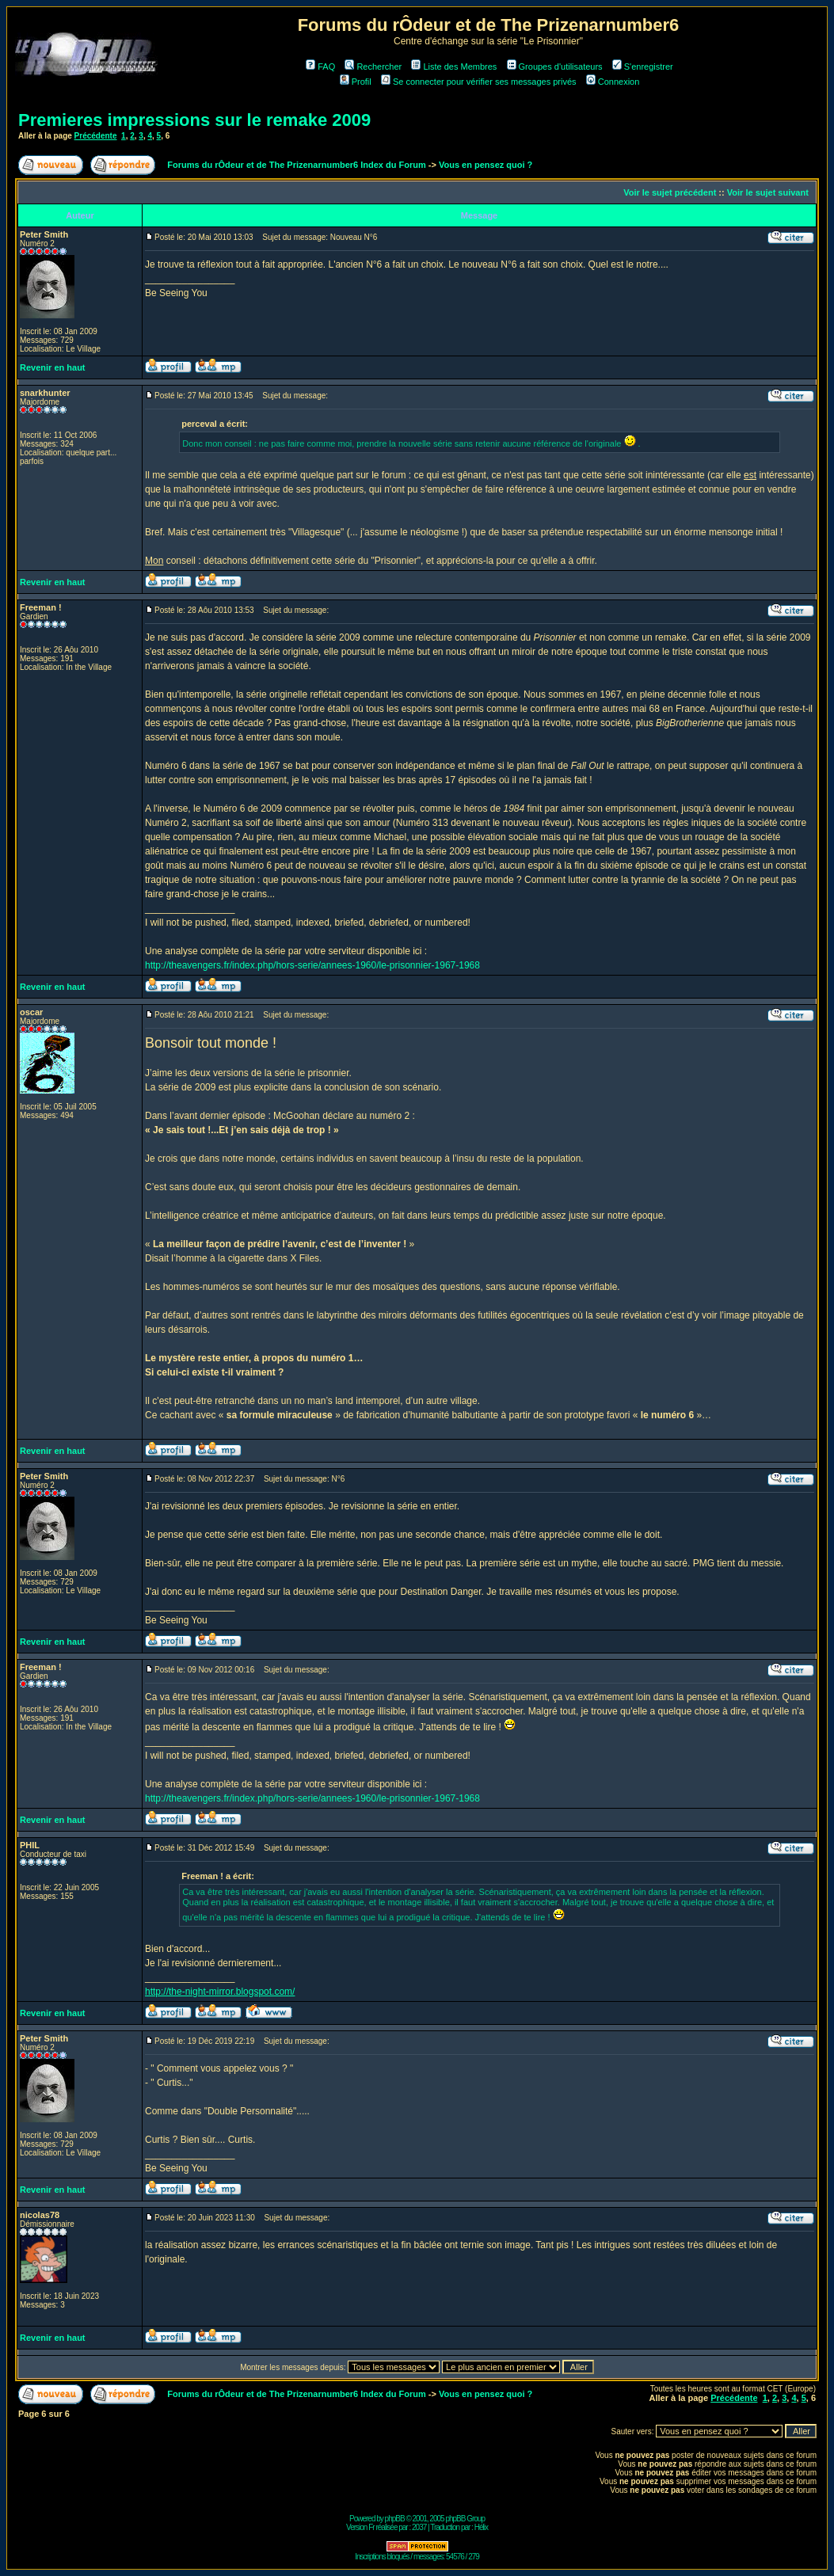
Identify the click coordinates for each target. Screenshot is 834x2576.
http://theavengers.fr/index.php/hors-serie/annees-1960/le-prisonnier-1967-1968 (312, 965)
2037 (419, 2527)
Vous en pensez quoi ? (485, 164)
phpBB (395, 2518)
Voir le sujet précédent (669, 192)
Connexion (613, 81)
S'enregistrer (642, 66)
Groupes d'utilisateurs (555, 66)
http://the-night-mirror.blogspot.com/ (220, 1991)
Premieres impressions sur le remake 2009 (194, 120)
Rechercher (373, 66)
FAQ (320, 66)
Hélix (481, 2527)
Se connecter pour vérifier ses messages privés (479, 81)
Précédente (95, 135)
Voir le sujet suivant (768, 192)
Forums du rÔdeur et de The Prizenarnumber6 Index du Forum (296, 164)
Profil (355, 81)
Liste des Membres (454, 66)
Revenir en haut (53, 367)
